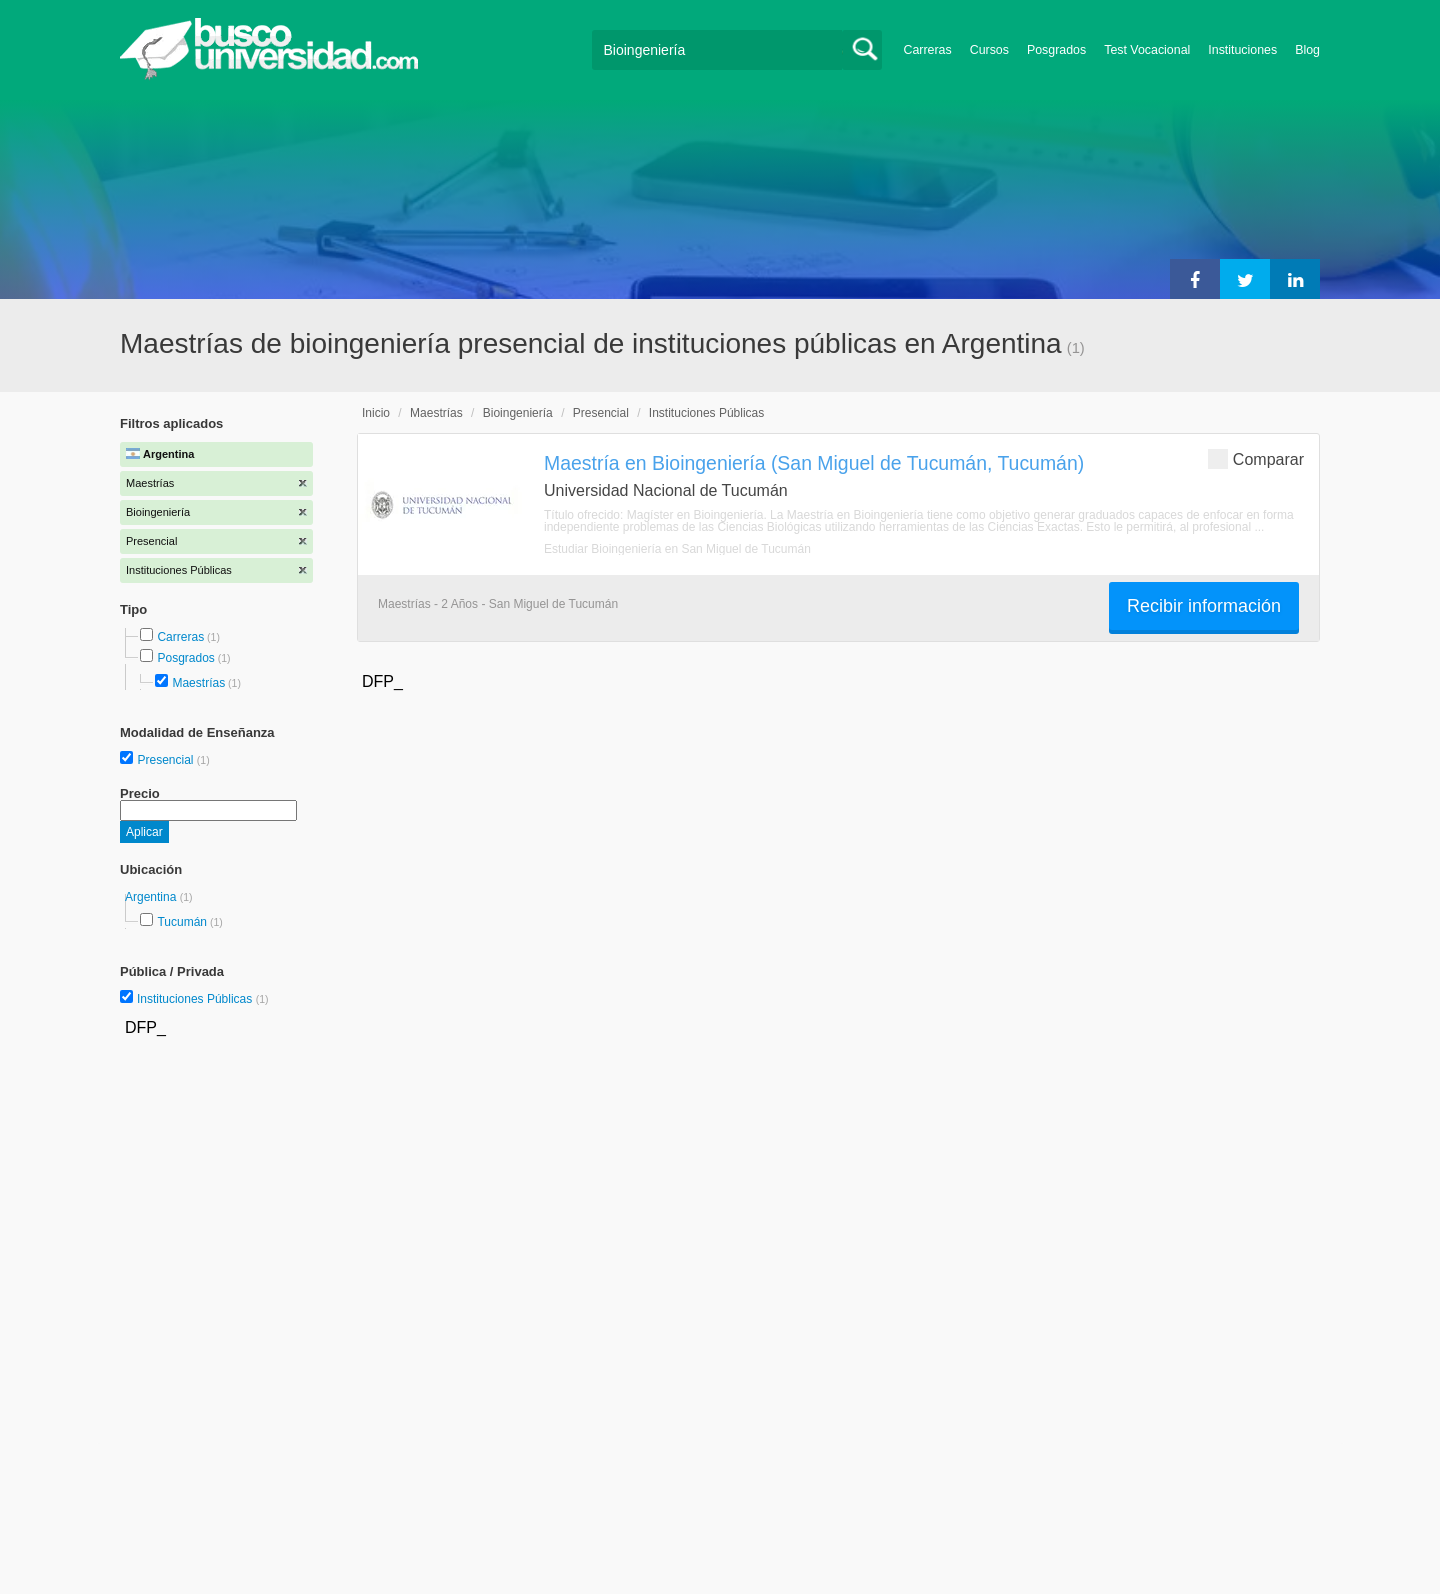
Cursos (989, 50)
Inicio (376, 413)
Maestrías (198, 683)
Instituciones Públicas (203, 999)
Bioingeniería (518, 413)
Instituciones (1242, 50)
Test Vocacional (1147, 50)
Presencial (166, 760)
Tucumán (182, 922)
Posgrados (1056, 50)
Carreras (928, 50)
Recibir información (1204, 606)
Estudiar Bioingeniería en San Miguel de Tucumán (677, 549)
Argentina (152, 897)
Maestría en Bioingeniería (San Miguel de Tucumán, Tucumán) (814, 463)
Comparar (1256, 458)
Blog (1307, 50)
